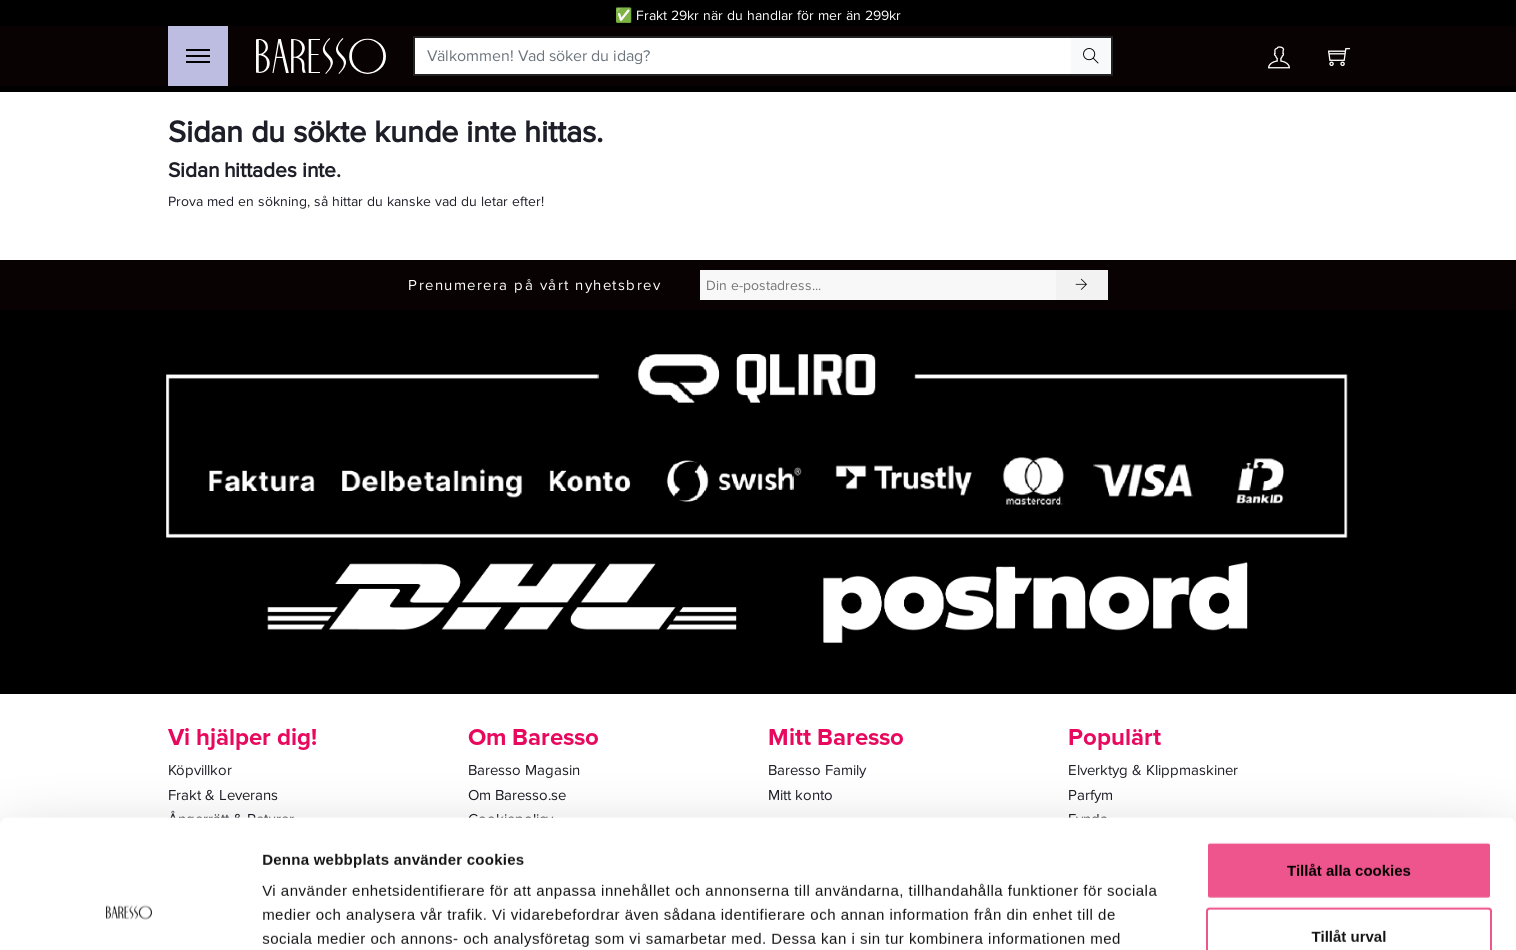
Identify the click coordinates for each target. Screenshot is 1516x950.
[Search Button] (1091, 56)
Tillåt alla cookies (1349, 753)
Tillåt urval (1349, 819)
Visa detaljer (1086, 910)
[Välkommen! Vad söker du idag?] (743, 56)
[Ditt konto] (1279, 62)
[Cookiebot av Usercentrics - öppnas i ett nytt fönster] (129, 911)
